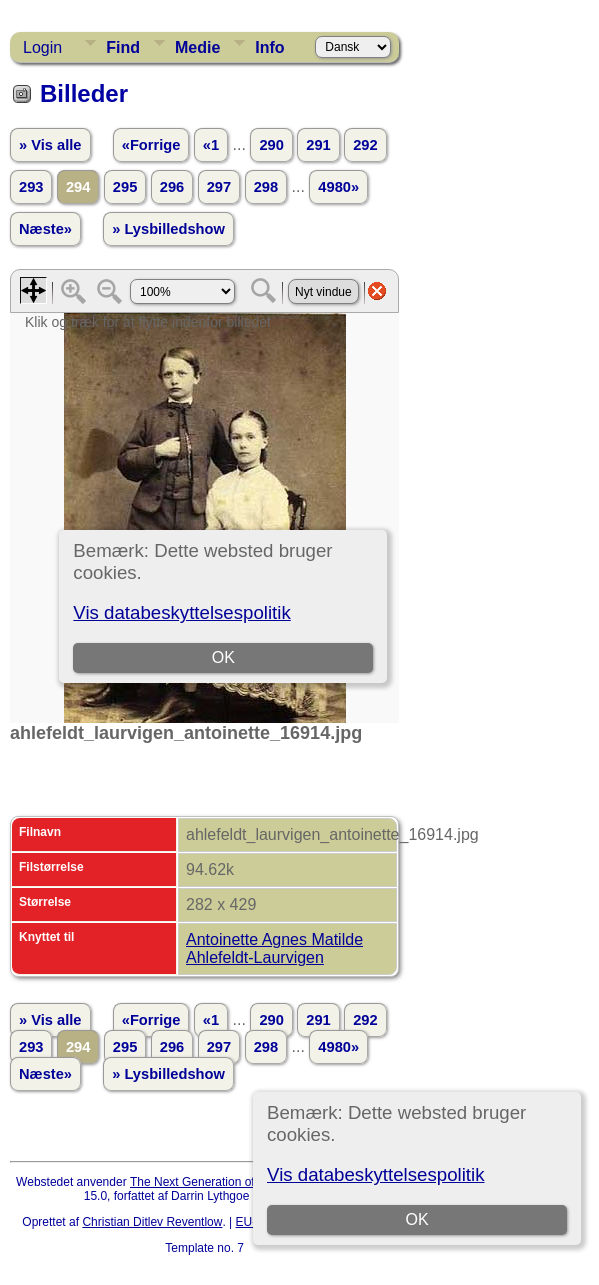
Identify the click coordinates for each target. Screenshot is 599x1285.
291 (318, 145)
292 (365, 145)
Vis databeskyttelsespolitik (375, 1174)
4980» (338, 187)
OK (416, 1219)
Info (269, 47)
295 (125, 187)
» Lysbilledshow (168, 229)
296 (172, 187)
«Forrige (151, 145)
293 (31, 187)
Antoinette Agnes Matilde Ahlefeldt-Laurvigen (274, 948)
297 (219, 187)
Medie (197, 47)
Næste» (45, 229)
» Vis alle (50, 145)
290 (271, 145)
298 (266, 187)
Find (123, 47)
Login (42, 47)
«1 (211, 145)
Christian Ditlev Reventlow (152, 1222)
